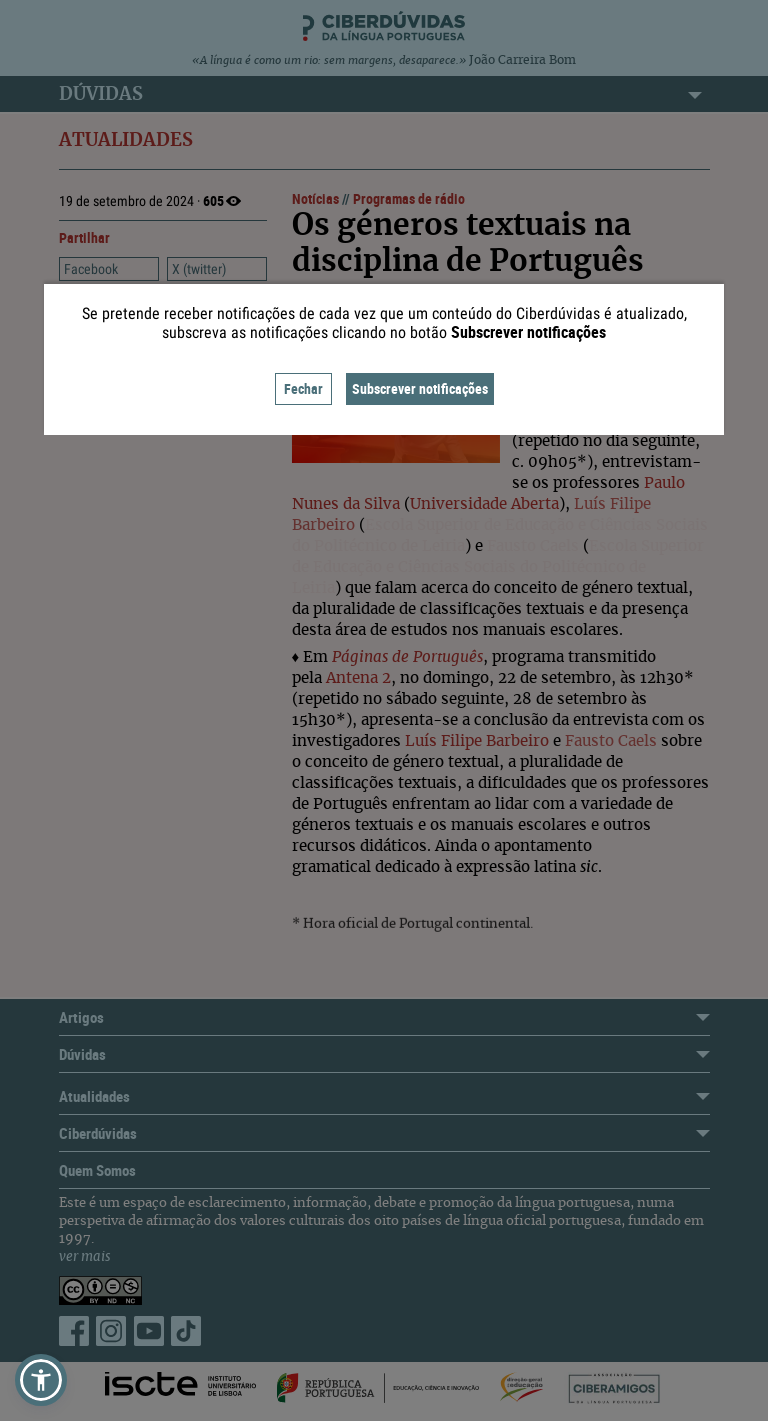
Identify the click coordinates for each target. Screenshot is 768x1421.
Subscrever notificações (420, 388)
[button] (41, 1380)
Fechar (303, 388)
